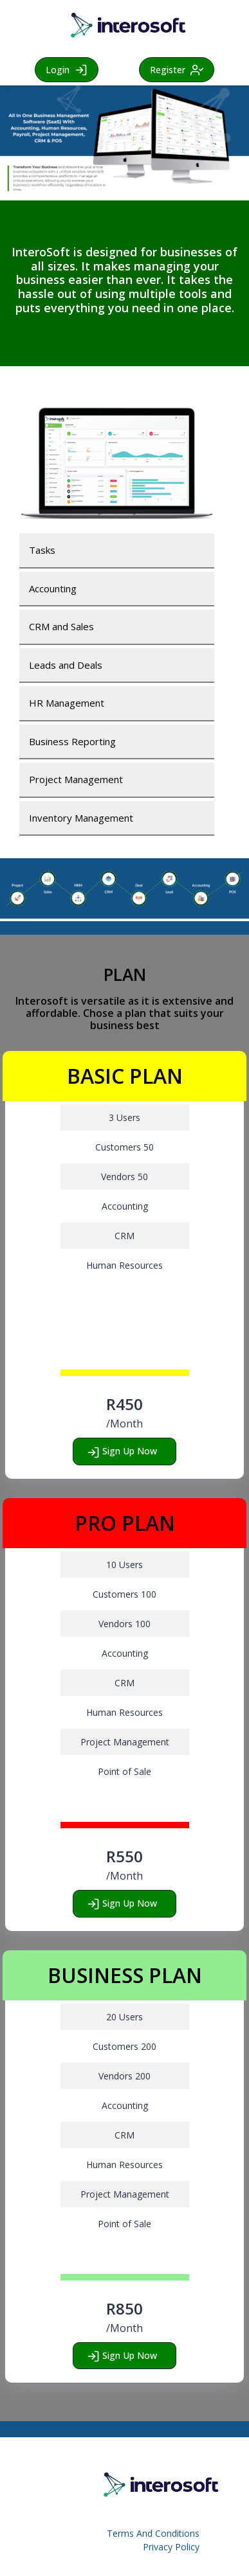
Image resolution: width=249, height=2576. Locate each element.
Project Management (76, 779)
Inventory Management (81, 817)
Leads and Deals (65, 664)
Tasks (42, 549)
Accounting (53, 588)
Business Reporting (72, 741)
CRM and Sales (61, 626)
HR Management (66, 702)
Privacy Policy (171, 2547)
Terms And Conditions (153, 2533)
